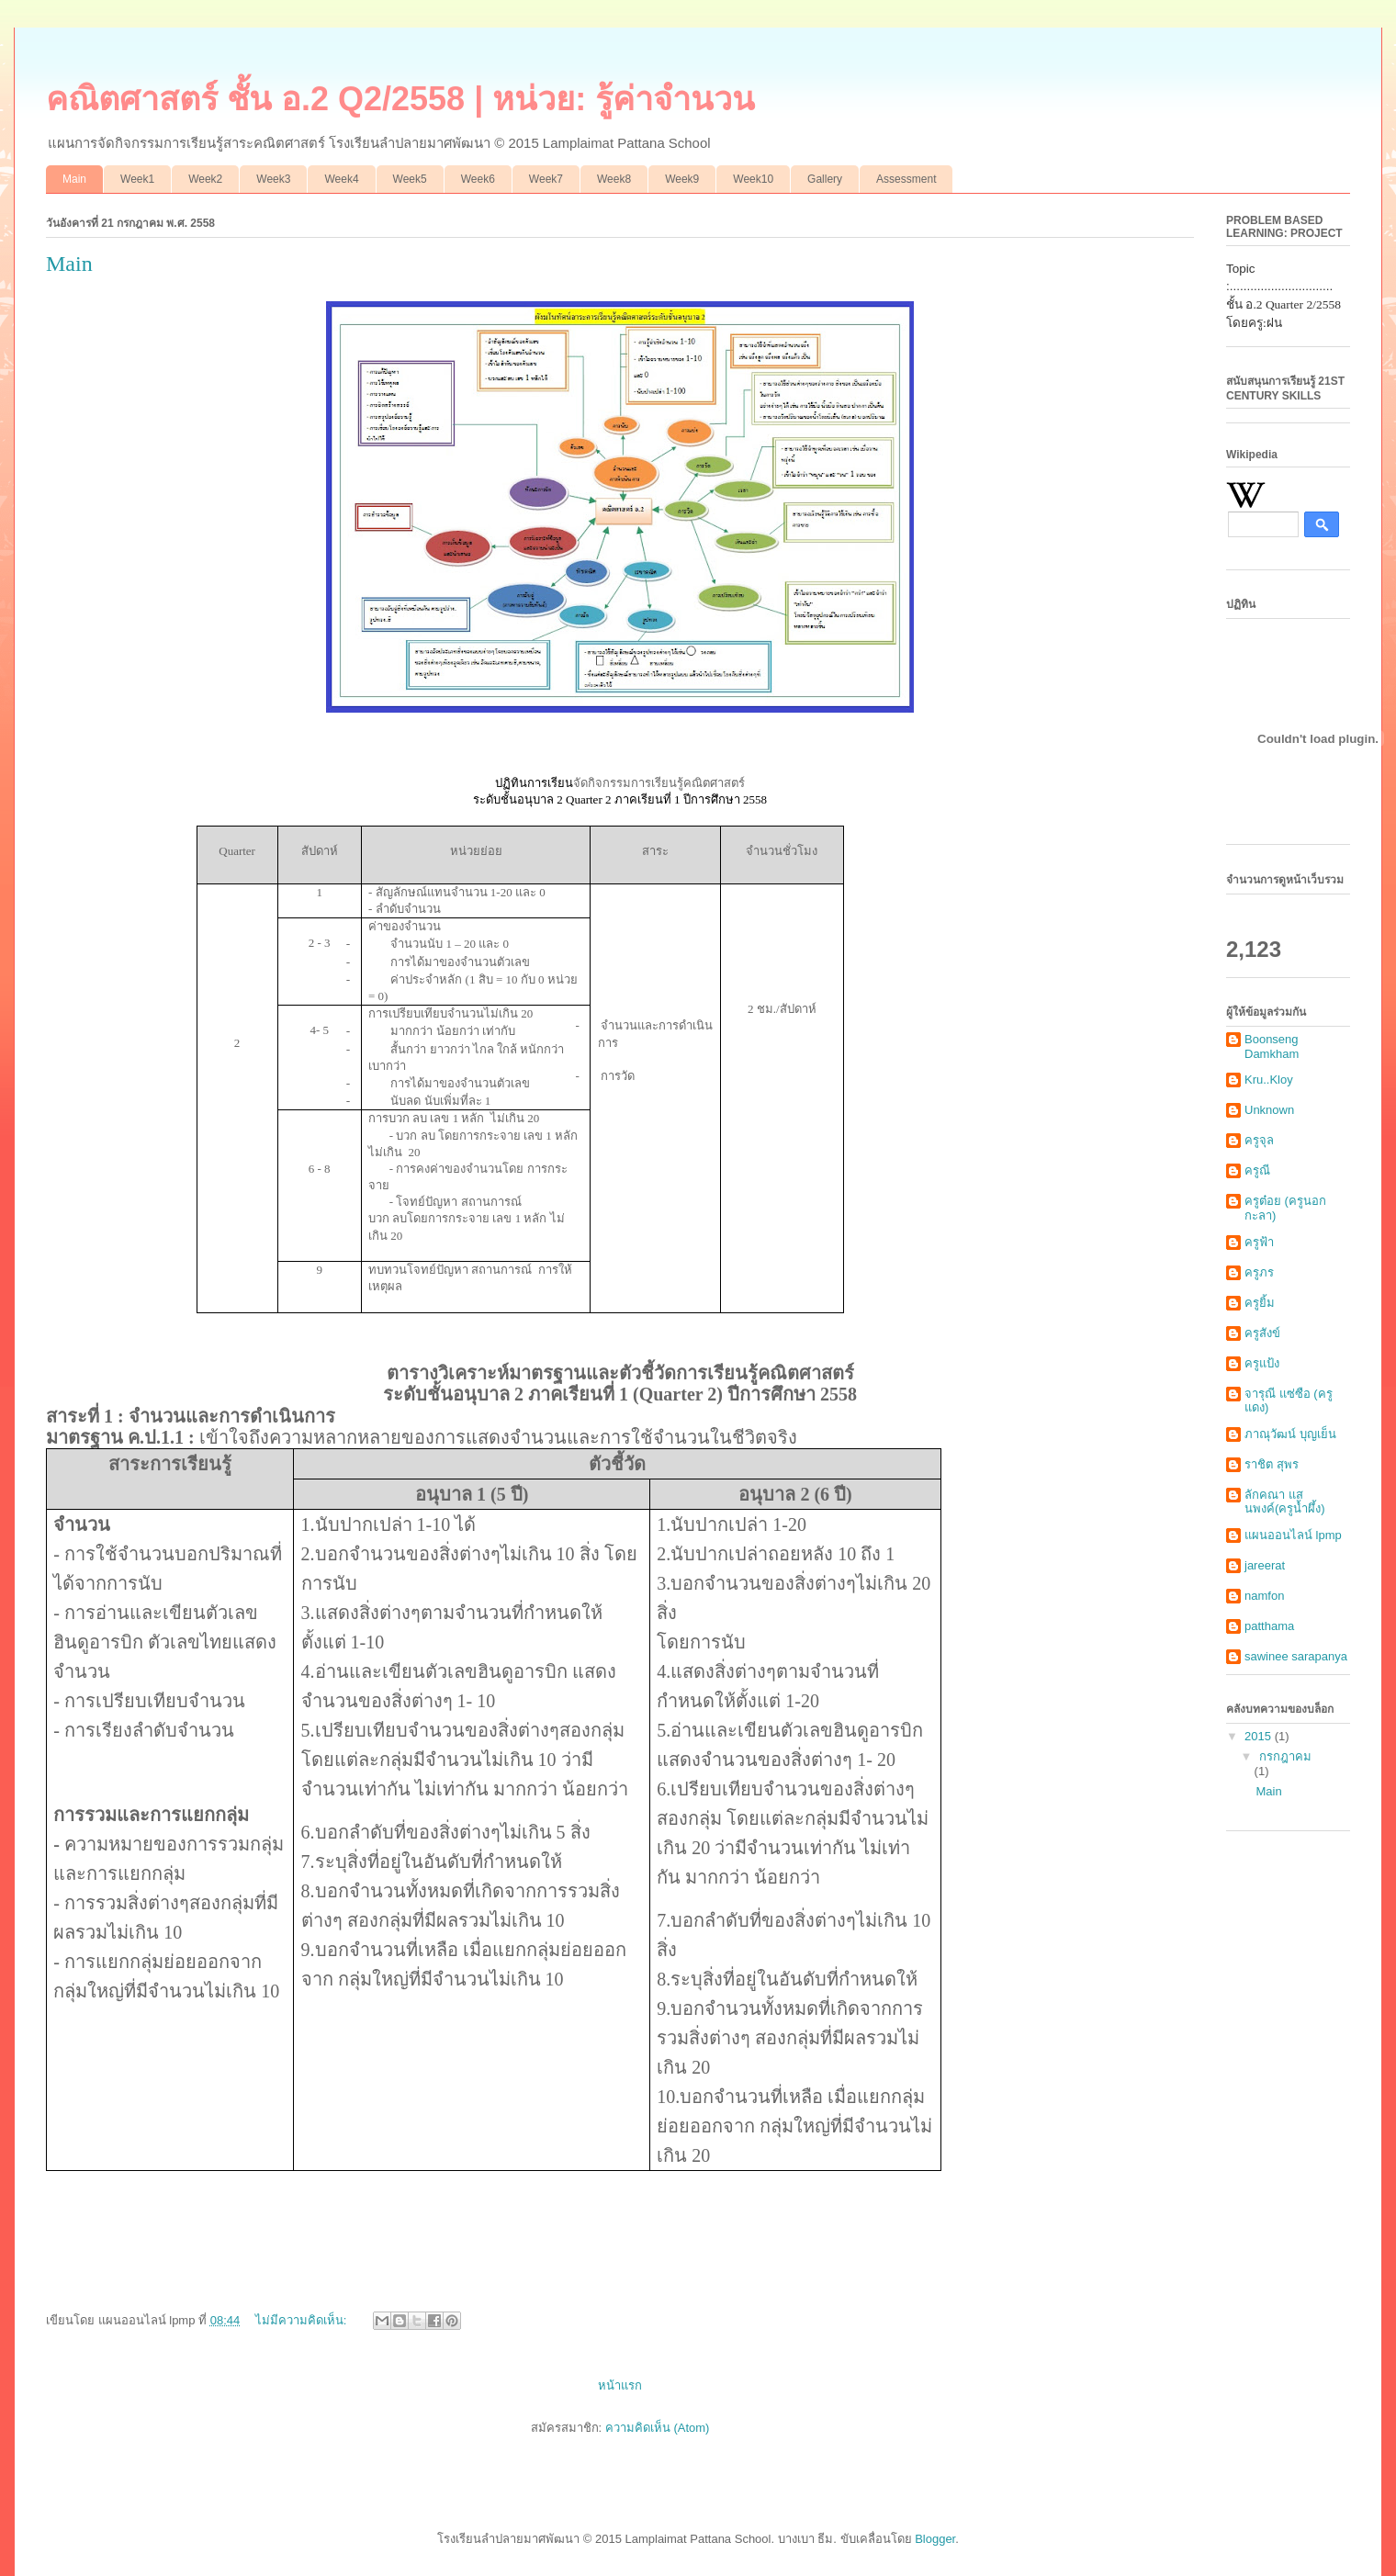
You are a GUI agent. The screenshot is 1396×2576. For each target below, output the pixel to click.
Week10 (753, 179)
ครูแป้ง (1261, 1363)
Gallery (824, 179)
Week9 (682, 179)
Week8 (614, 179)
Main (74, 179)
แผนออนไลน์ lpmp (1293, 1535)
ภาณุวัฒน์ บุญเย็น (1290, 1434)
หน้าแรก (620, 2385)
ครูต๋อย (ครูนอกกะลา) (1285, 1208)
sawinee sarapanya (1295, 1656)
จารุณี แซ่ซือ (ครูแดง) (1288, 1401)
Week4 (341, 179)
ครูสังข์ (1262, 1333)
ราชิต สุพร (1271, 1464)
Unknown (1269, 1110)
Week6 (478, 179)
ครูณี (1257, 1170)
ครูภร (1259, 1272)
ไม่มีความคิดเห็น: (302, 2320)
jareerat (1264, 1565)
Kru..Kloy (1268, 1079)
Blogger (935, 2539)
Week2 (205, 179)
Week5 (410, 179)
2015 (1259, 1736)
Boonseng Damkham (1271, 1046)
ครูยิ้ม (1259, 1303)
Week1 (137, 179)
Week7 (546, 179)
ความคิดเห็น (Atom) (657, 2428)
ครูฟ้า (1259, 1242)
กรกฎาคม (1285, 1756)
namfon (1264, 1596)
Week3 (273, 179)
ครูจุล (1259, 1140)
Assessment (906, 179)
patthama (1269, 1626)
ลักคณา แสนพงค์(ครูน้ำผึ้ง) (1284, 1502)
